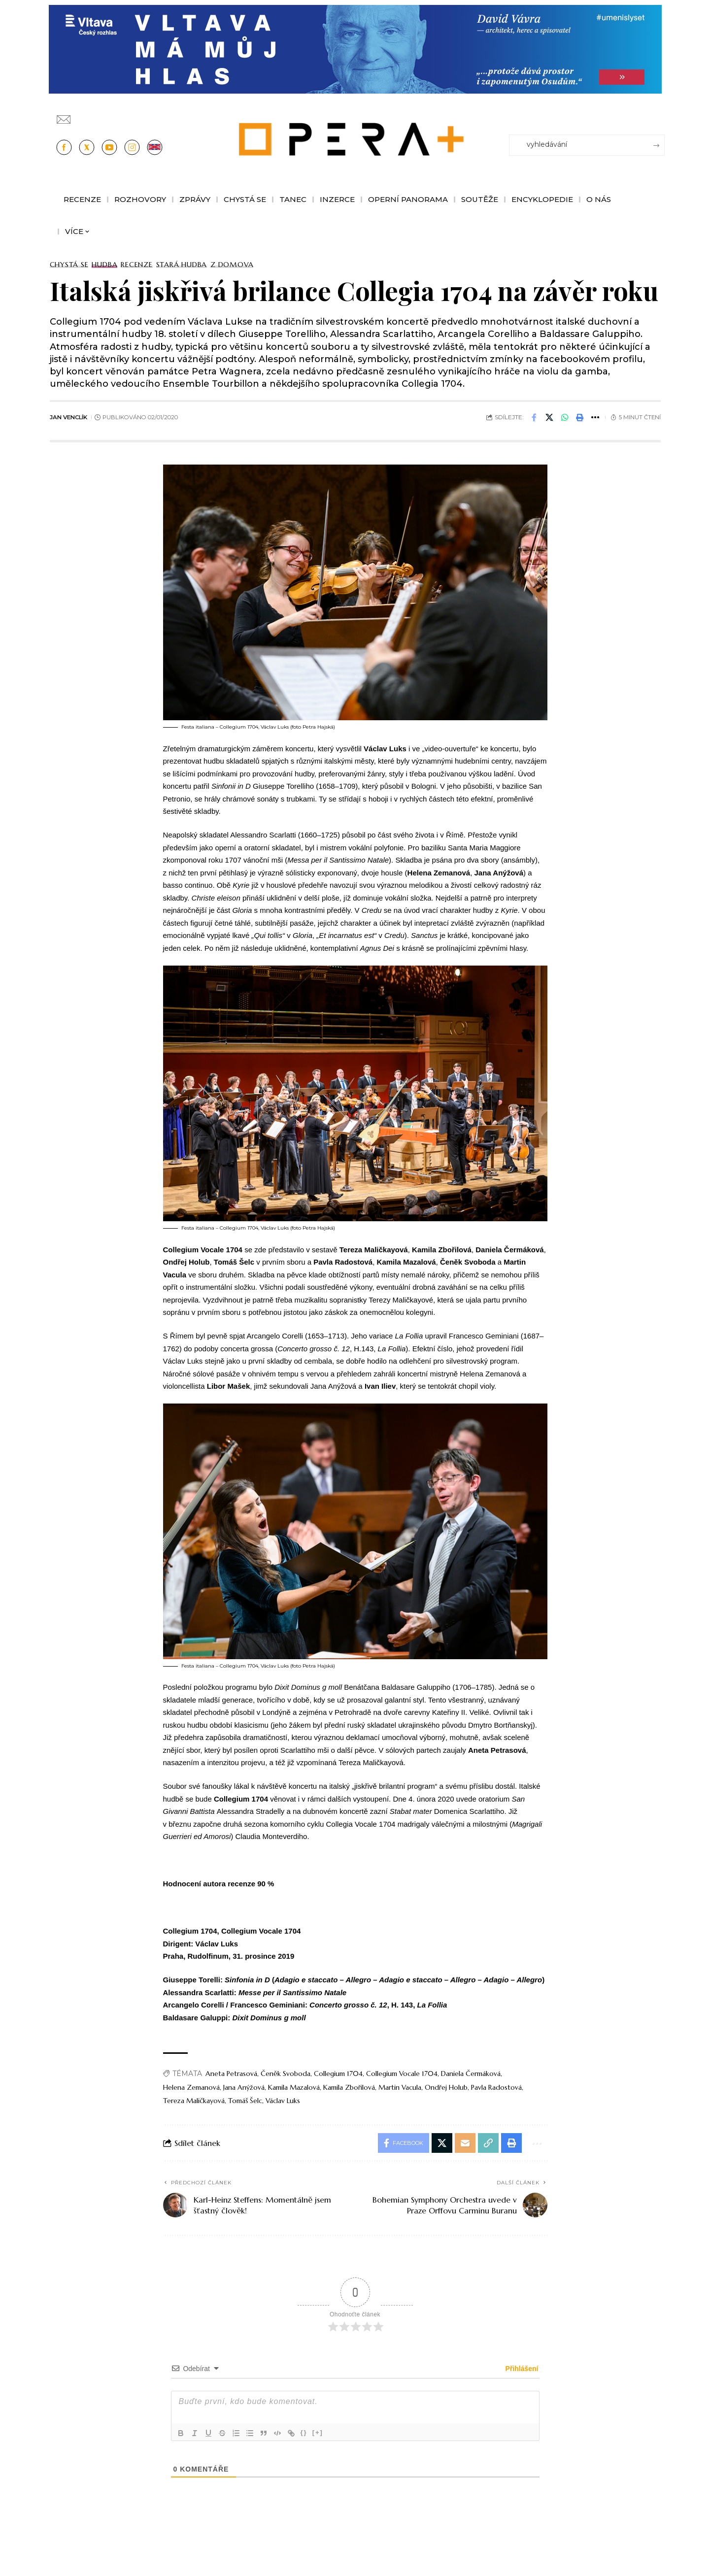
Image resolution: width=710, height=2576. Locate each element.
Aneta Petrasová (231, 2073)
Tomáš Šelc (245, 2100)
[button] (580, 417)
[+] (317, 2432)
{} (304, 2432)
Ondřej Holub (446, 2087)
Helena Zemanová (191, 2087)
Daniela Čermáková (471, 2073)
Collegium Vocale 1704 (402, 2073)
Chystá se (69, 264)
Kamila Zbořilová (349, 2087)
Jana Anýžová (244, 2087)
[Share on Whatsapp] (565, 417)
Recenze (136, 264)
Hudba (104, 264)
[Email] (465, 2143)
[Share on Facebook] (534, 417)
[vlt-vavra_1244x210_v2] (355, 48)
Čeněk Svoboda (285, 2073)
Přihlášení (521, 2369)
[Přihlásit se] (659, 115)
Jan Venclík (68, 417)
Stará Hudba (181, 264)
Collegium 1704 (338, 2073)
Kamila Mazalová (294, 2087)
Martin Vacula (399, 2087)
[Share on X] (549, 417)
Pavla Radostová (496, 2087)
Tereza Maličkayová (194, 2100)
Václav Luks (283, 2100)
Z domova (231, 264)
